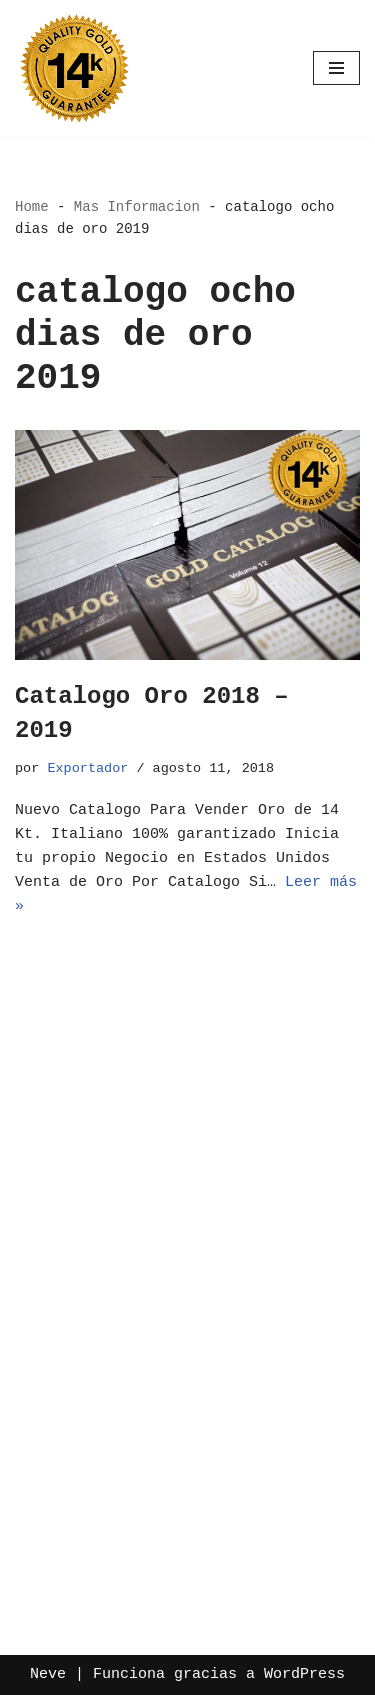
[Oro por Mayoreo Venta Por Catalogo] (75, 68)
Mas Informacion (137, 207)
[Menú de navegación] (336, 68)
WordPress (304, 1674)
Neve (48, 1674)
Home (32, 207)
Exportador (87, 768)
